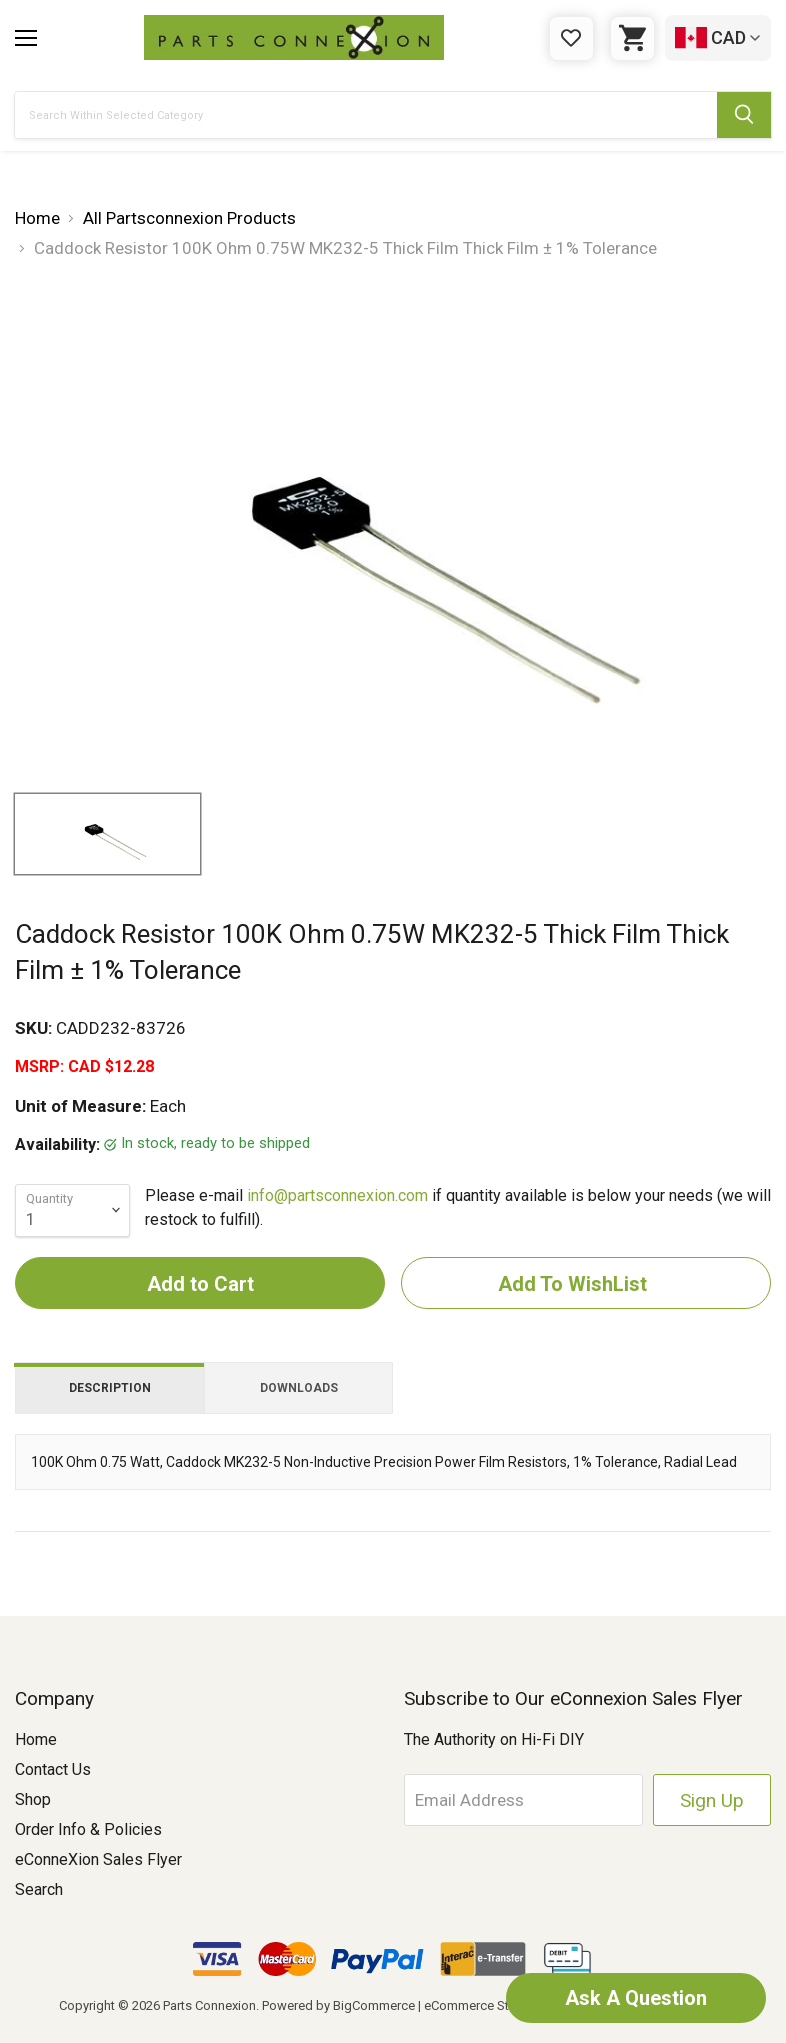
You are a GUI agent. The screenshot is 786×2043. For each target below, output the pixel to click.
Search (39, 1889)
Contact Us (53, 1769)
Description (110, 1388)
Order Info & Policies (88, 1829)
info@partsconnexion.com (337, 1195)
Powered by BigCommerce (338, 2005)
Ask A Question (636, 1998)
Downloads (299, 1388)
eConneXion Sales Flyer (98, 1859)
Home (36, 1739)
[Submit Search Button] (744, 115)
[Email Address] (524, 1800)
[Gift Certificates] (571, 38)
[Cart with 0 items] (632, 38)
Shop (33, 1799)
